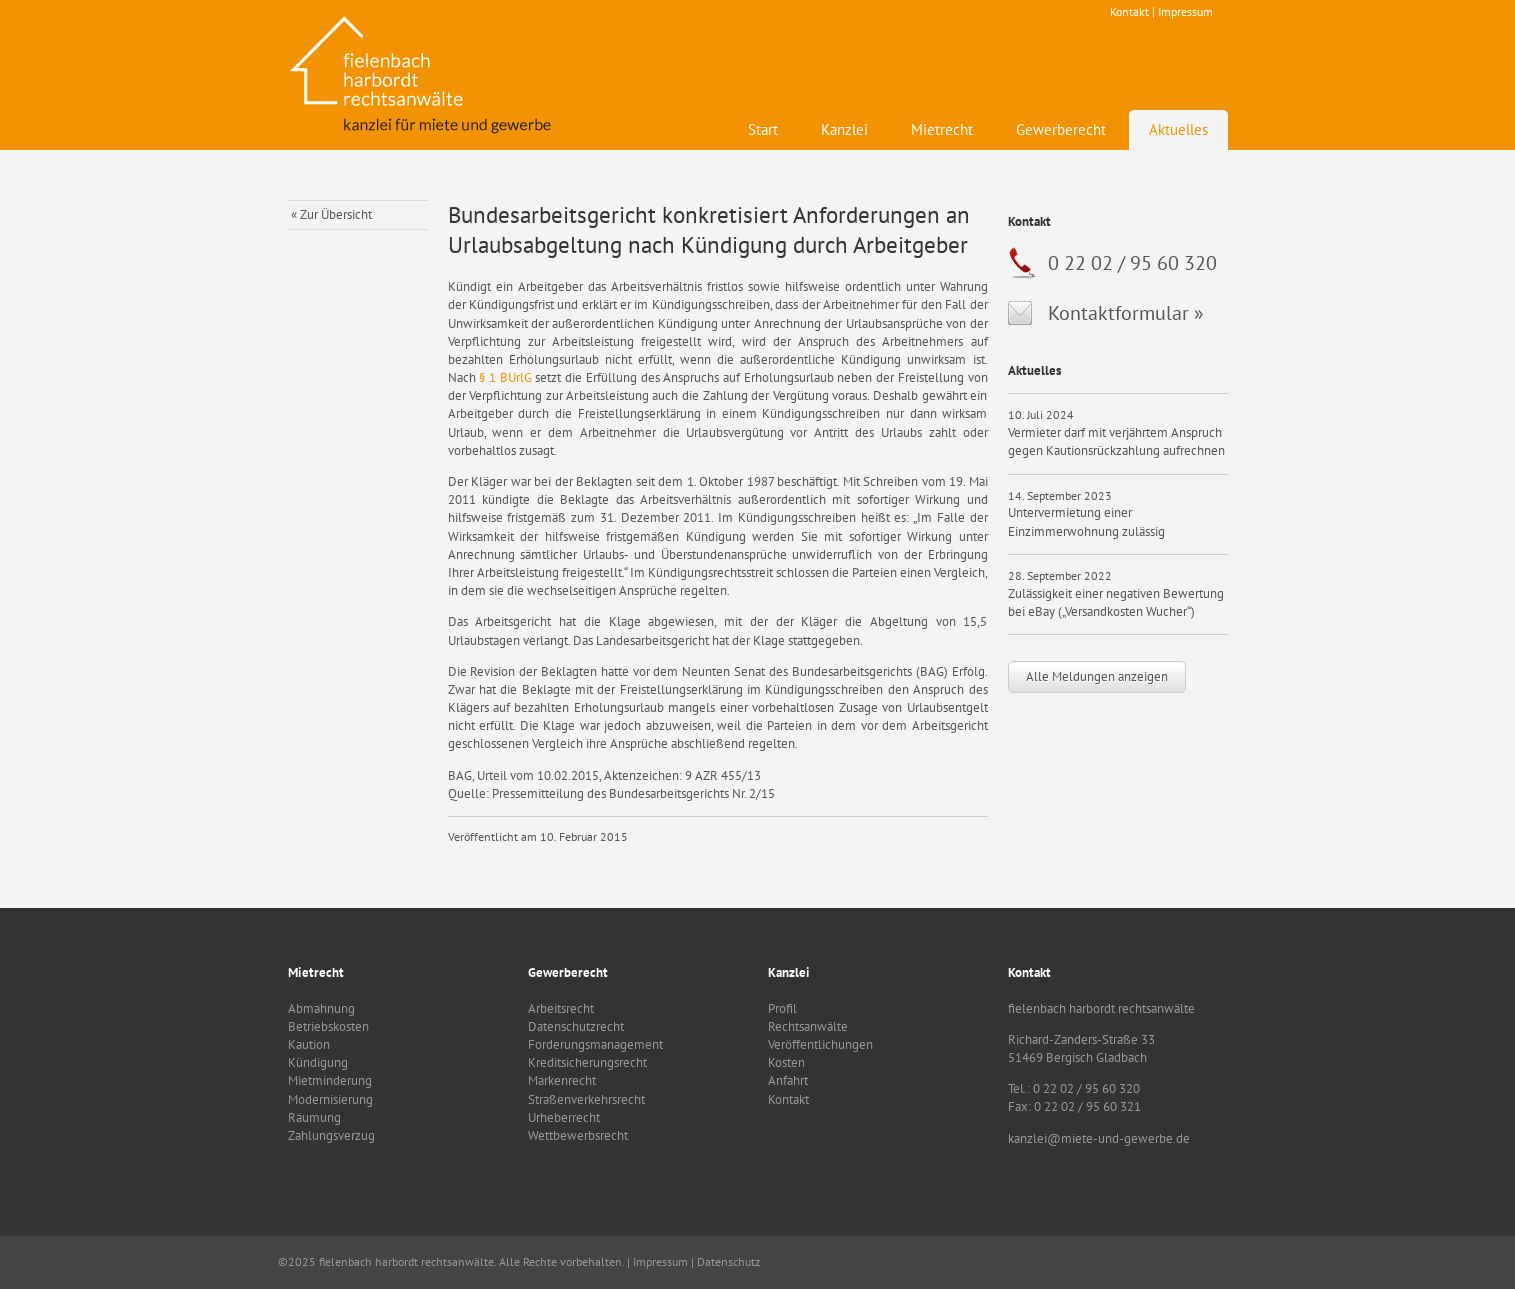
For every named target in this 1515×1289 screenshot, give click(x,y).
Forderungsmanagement (595, 1044)
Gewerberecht (1061, 129)
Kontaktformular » (1126, 313)
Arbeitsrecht (561, 1008)
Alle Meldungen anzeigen (1097, 676)
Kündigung (318, 1062)
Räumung (314, 1117)
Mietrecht (942, 129)
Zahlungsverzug (331, 1135)
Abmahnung (321, 1008)
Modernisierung (330, 1099)
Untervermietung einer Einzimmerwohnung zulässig (1086, 521)
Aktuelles (1178, 129)
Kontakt (1129, 11)
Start (763, 129)
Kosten (786, 1062)
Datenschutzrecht (576, 1026)
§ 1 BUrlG (505, 377)
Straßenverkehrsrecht (586, 1099)
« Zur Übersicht (331, 214)
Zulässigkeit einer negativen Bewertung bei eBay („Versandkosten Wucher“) (1116, 602)
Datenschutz (728, 1261)
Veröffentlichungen (820, 1044)
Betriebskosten (328, 1026)
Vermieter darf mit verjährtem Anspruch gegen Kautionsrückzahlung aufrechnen (1116, 441)
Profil (782, 1008)
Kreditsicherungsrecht (587, 1062)
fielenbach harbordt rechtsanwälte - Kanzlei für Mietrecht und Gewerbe (423, 75)
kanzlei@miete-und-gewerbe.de (1099, 1138)
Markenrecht (562, 1080)
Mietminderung (330, 1080)
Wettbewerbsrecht (578, 1135)
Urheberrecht (564, 1117)
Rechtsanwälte (808, 1026)
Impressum (1185, 11)
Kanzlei (844, 129)
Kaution (309, 1044)
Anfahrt (788, 1080)
